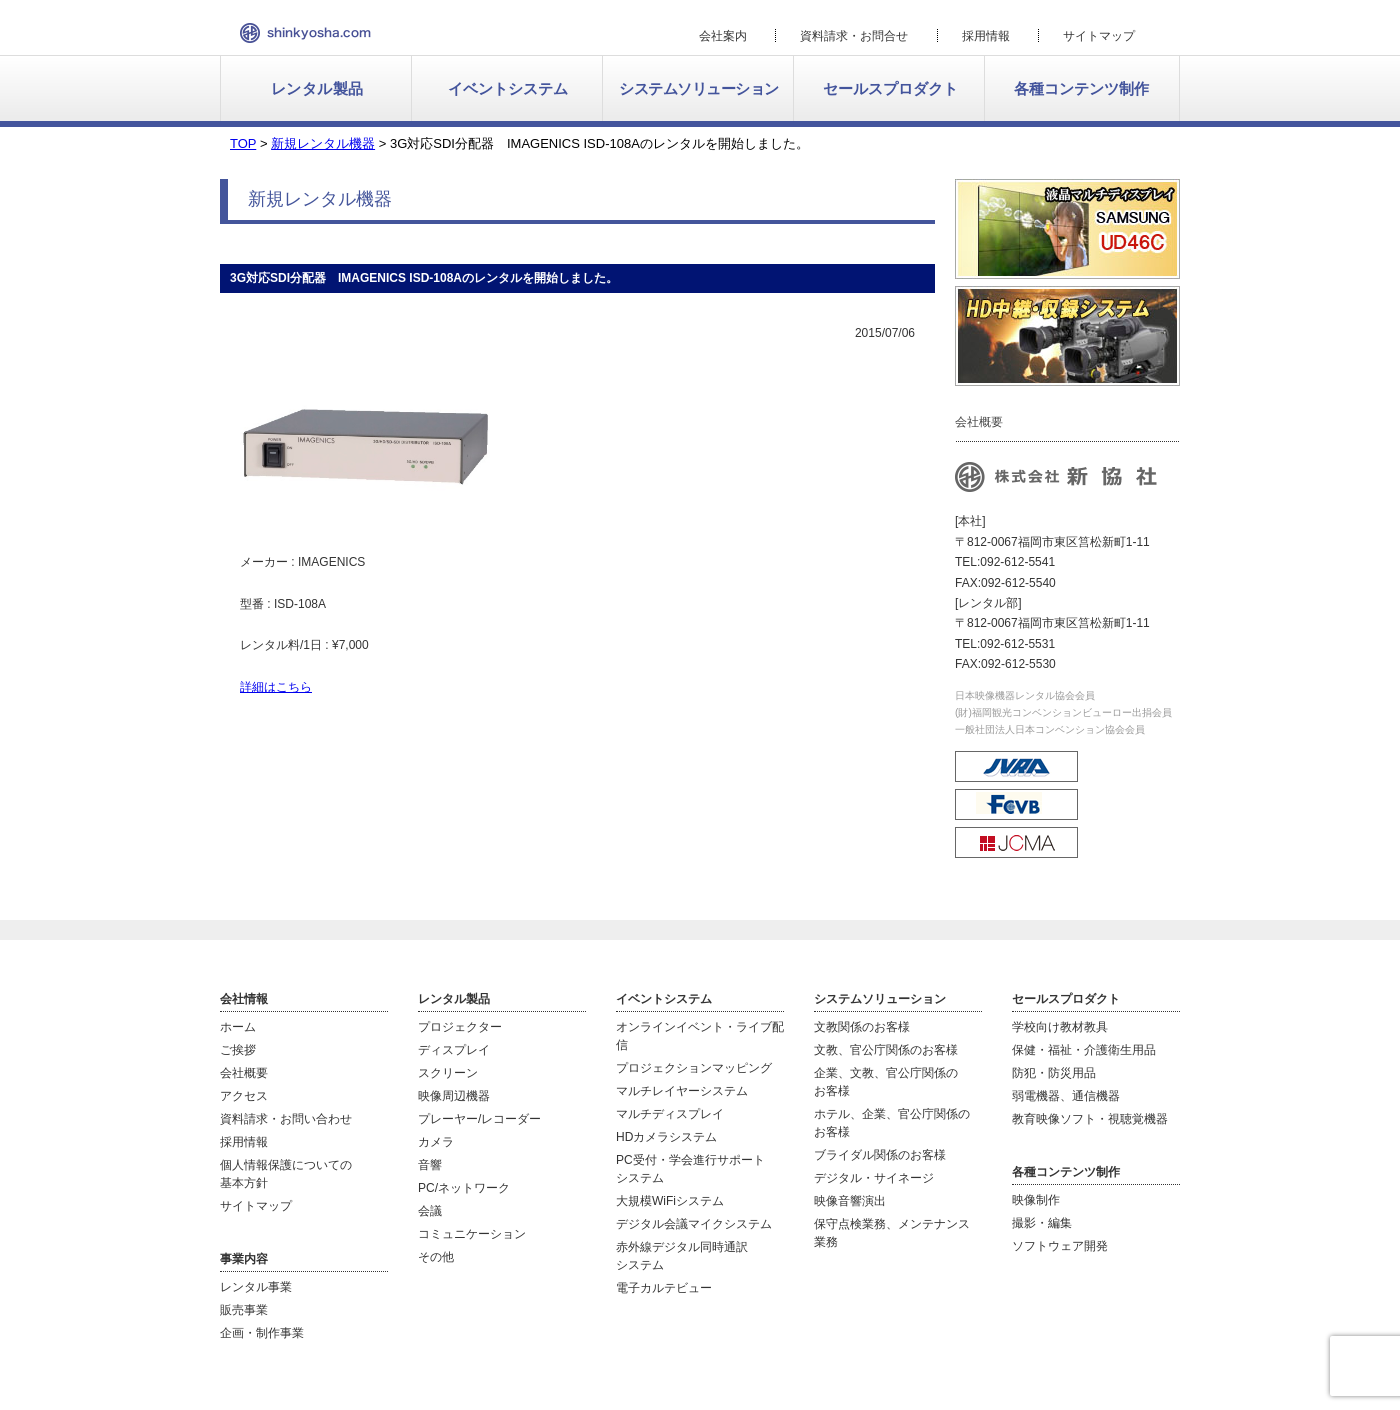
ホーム (238, 1027)
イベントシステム (508, 88)
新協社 (305, 33)
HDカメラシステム (666, 1137)
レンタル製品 (317, 88)
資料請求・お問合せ (854, 36)
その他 (436, 1257)
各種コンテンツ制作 (1081, 88)
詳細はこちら (276, 687)
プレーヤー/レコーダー (479, 1119)
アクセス (244, 1096)
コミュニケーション (472, 1234)
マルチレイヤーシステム (682, 1091)
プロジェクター (460, 1027)
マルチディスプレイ (670, 1114)
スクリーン (448, 1073)
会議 (430, 1211)
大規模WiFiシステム (670, 1201)
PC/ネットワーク (464, 1188)
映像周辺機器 (454, 1096)
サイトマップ (1099, 36)
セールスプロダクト (890, 88)
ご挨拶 (238, 1050)
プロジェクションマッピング (694, 1068)
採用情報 (986, 36)
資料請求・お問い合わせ (286, 1119)
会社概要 (244, 1073)
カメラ (436, 1142)
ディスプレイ (454, 1050)
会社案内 (723, 36)
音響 (430, 1165)
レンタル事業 (256, 1287)
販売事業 (244, 1310)
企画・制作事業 (262, 1333)
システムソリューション (699, 88)
